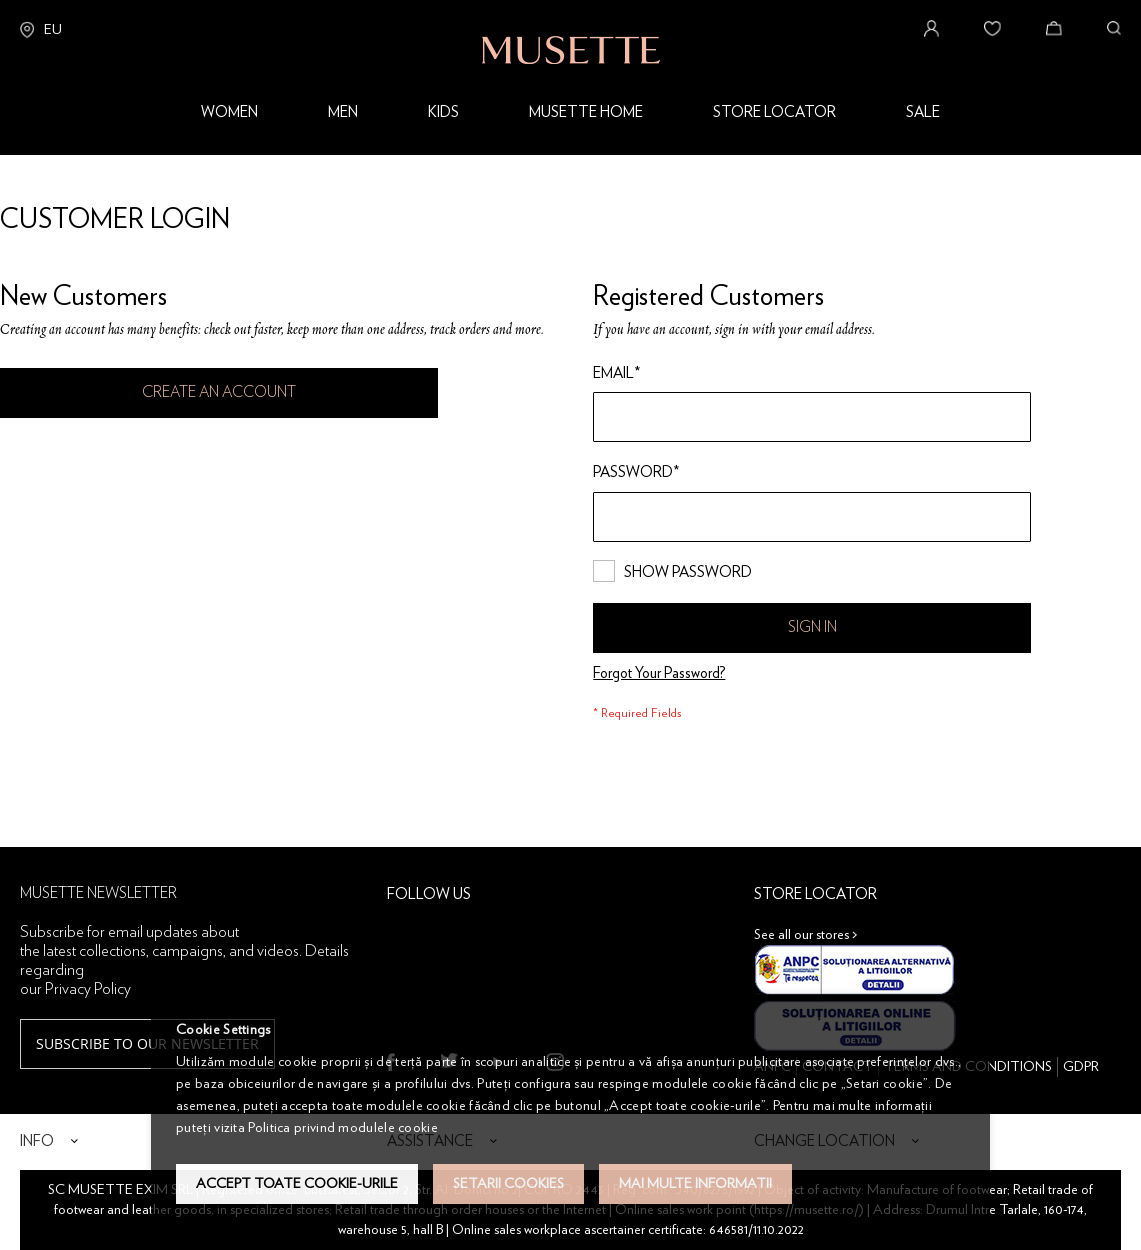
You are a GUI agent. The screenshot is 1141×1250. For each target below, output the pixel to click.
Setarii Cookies (508, 1184)
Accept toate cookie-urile (297, 1184)
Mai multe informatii (695, 1184)
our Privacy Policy (75, 989)
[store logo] (571, 32)
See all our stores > (806, 935)
